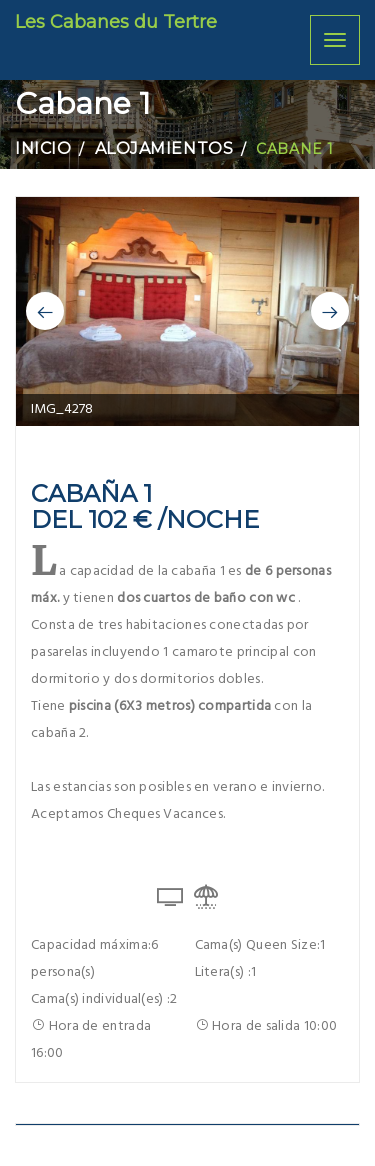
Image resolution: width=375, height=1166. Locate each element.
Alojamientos (164, 148)
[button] (45, 311)
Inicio (43, 148)
